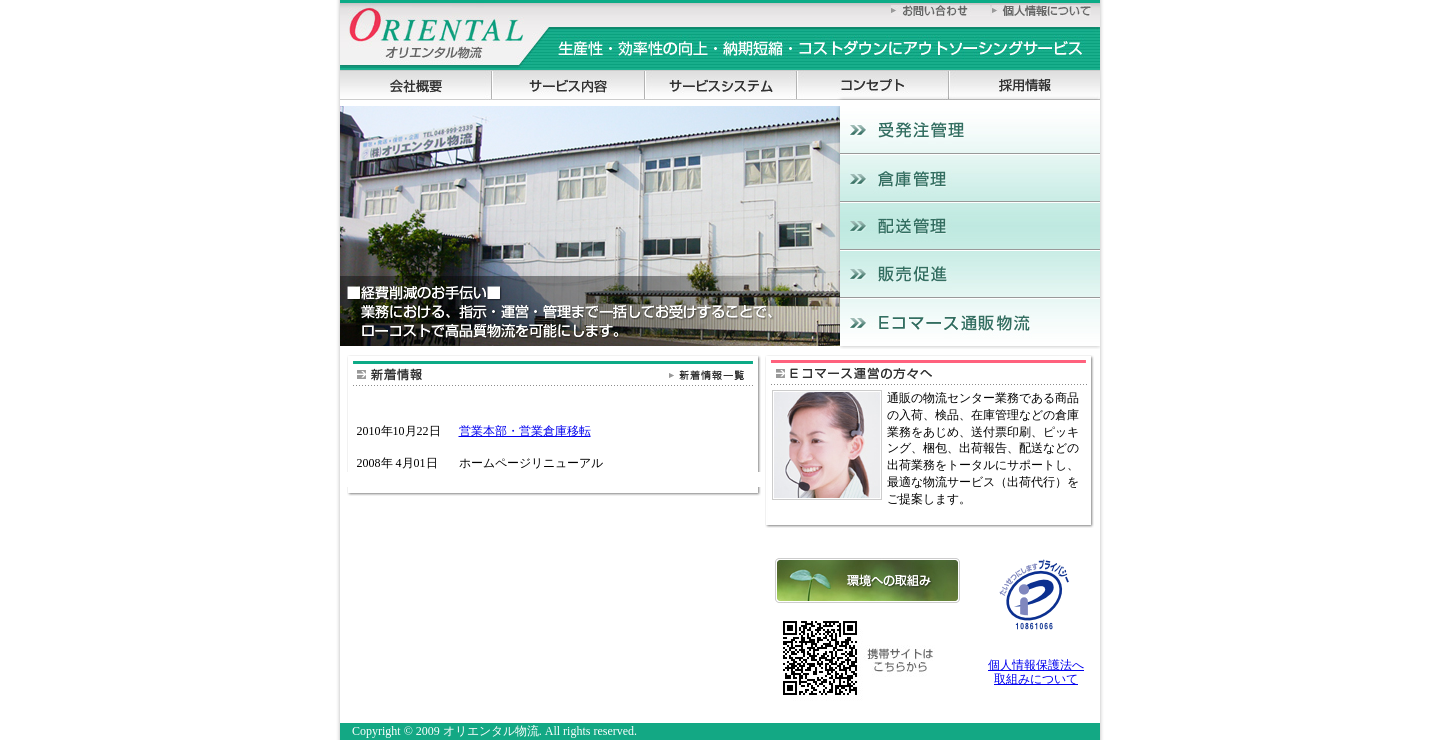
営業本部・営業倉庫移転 (525, 431)
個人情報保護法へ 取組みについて (1036, 672)
